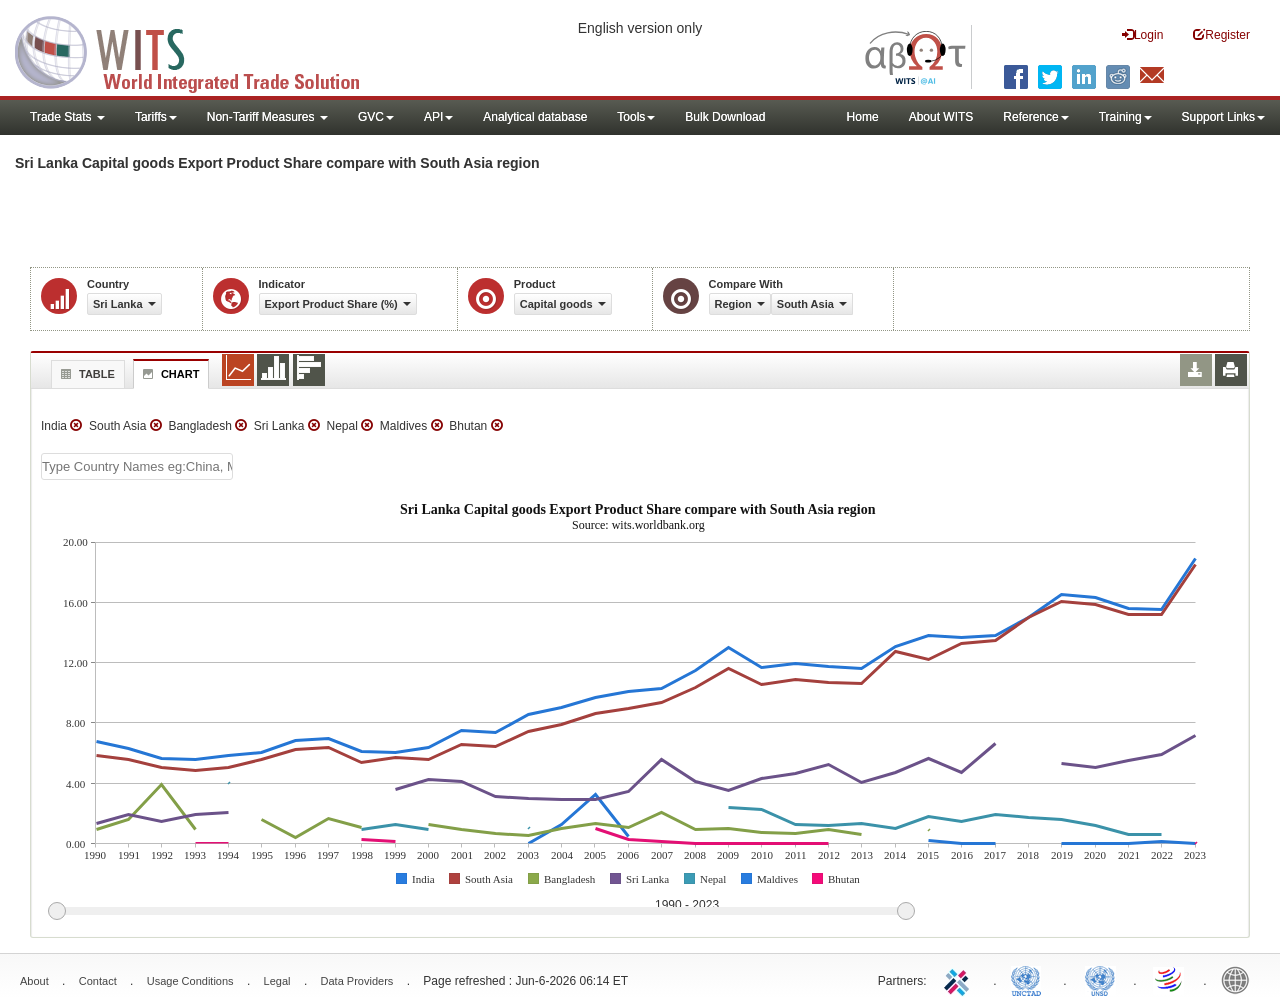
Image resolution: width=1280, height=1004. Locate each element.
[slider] (481, 912)
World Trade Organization (1170, 979)
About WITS (941, 117)
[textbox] (137, 466)
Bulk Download (725, 117)
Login (1142, 34)
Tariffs (156, 117)
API (438, 117)
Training (1125, 117)
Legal (277, 981)
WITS (200, 50)
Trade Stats (67, 117)
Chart (169, 374)
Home (863, 117)
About (34, 981)
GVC (376, 117)
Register (1221, 34)
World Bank (1240, 979)
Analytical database (535, 117)
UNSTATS (1100, 979)
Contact (98, 981)
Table (85, 374)
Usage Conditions (190, 981)
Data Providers (357, 981)
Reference (1035, 117)
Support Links (1223, 117)
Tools (636, 117)
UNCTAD (1030, 979)
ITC (960, 979)
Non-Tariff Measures (267, 117)
